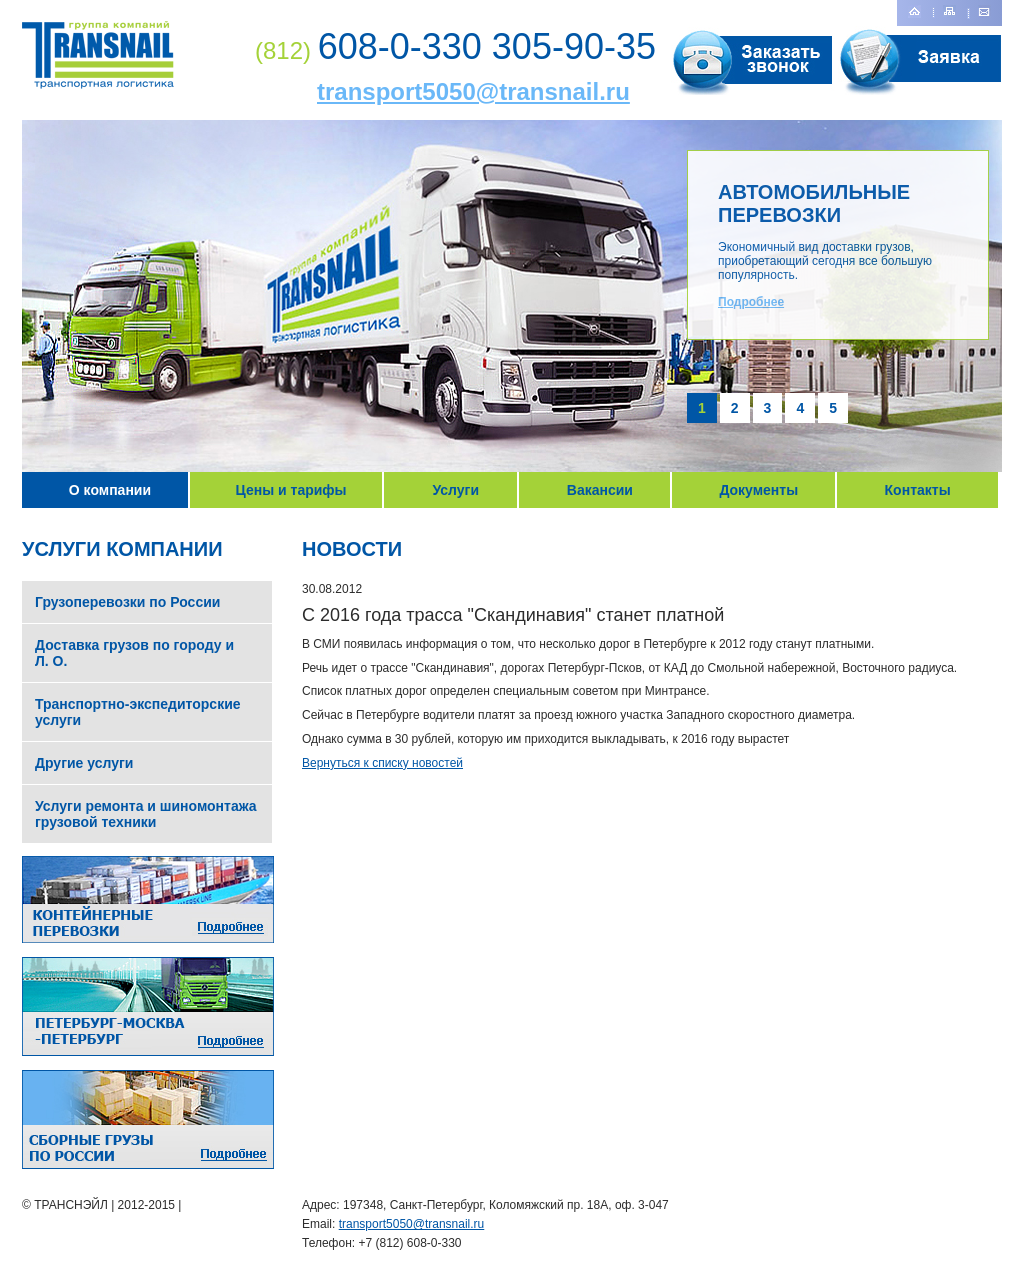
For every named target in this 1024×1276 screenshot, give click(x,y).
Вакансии (600, 490)
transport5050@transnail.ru (473, 91)
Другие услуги (84, 763)
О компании (110, 490)
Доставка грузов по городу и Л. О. (134, 653)
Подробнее (751, 302)
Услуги (455, 490)
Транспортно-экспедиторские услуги (138, 712)
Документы (758, 490)
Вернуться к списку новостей (382, 763)
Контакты (918, 490)
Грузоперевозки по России (127, 602)
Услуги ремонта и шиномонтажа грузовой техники (146, 814)
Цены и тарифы (291, 490)
